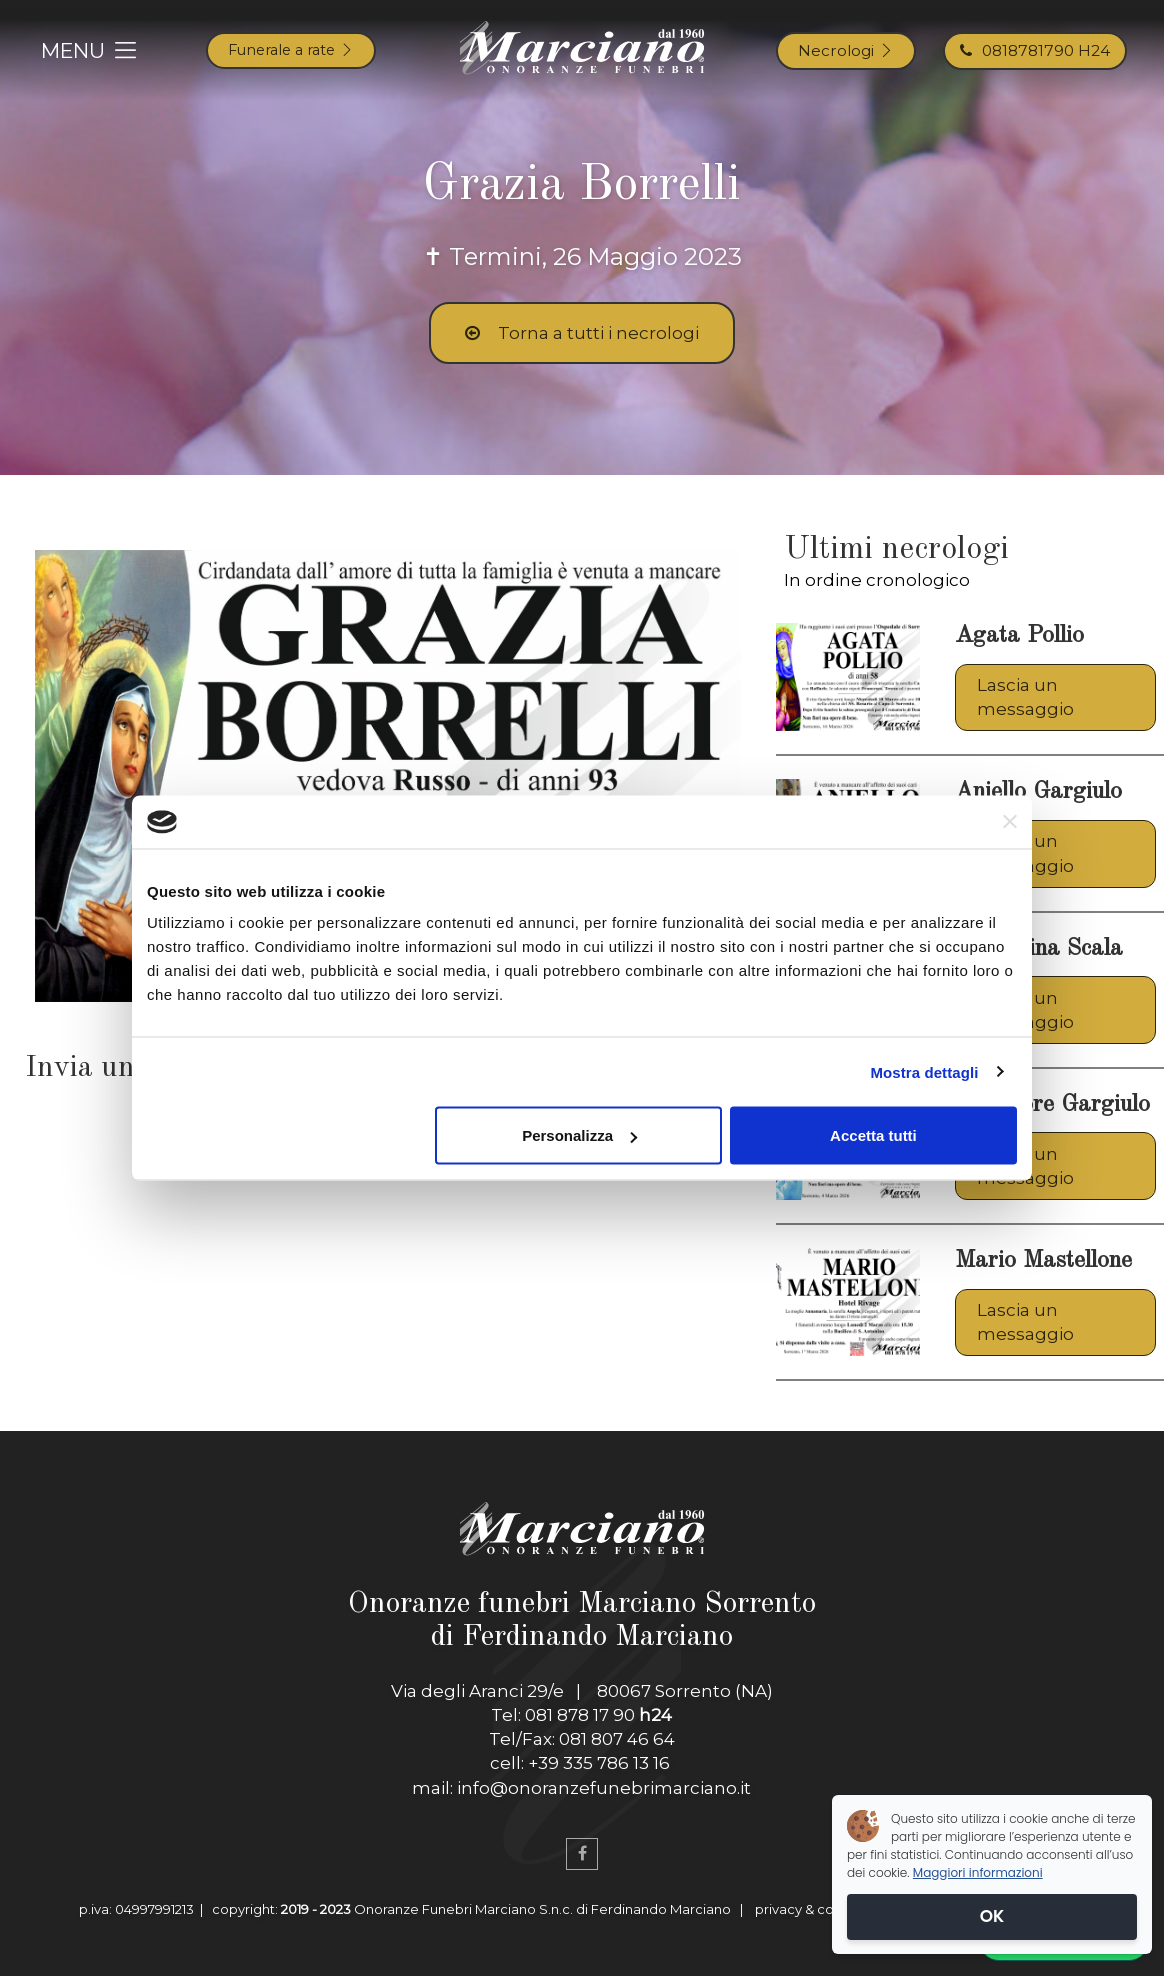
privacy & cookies (812, 1909)
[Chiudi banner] (1010, 822)
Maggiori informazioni (978, 1872)
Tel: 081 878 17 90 (581, 1715)
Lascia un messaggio (1025, 697)
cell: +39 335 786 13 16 (582, 1763)
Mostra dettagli (924, 1071)
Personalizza (579, 1135)
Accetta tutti (873, 1135)
